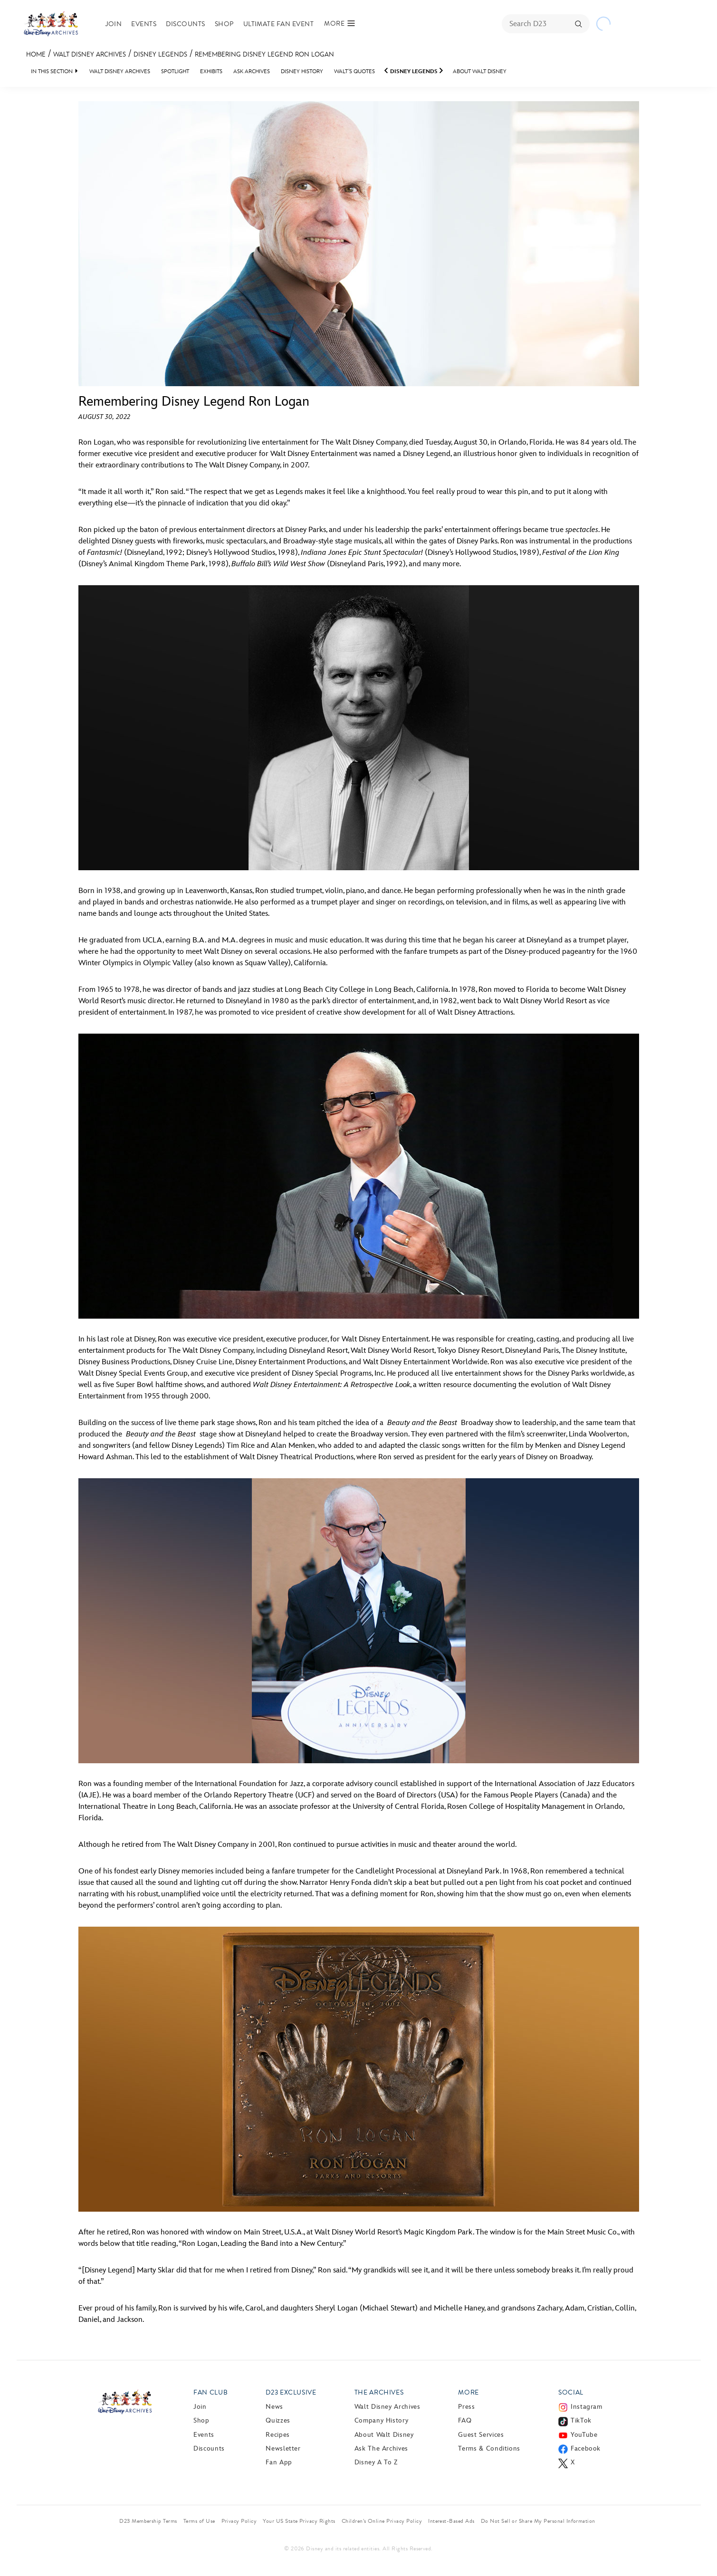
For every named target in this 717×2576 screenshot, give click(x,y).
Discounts (185, 24)
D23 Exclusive (291, 2392)
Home (36, 54)
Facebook (586, 2448)
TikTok (581, 2420)
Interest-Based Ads (451, 2521)
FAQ (464, 2420)
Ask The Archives (381, 2448)
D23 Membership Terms (148, 2521)
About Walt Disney (480, 71)
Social (570, 2392)
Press (466, 2407)
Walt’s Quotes (354, 71)
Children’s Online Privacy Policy (382, 2521)
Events (143, 24)
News (274, 2407)
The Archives (379, 2392)
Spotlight (175, 71)
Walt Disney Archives (89, 54)
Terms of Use (199, 2521)
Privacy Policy (239, 2521)
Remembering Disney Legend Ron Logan (264, 54)
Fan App (279, 2462)
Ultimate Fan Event (278, 24)
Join (113, 24)
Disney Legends (160, 54)
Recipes (277, 2435)
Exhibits (211, 71)
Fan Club (210, 2392)
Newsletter (283, 2448)
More (468, 2392)
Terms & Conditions (489, 2448)
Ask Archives (251, 71)
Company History (381, 2420)
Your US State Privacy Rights (299, 2521)
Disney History (302, 71)
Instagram (586, 2407)
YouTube (584, 2435)
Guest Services (481, 2435)
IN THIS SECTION (52, 71)
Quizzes (278, 2420)
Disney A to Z (376, 2462)
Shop (224, 24)
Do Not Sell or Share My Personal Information (538, 2521)
